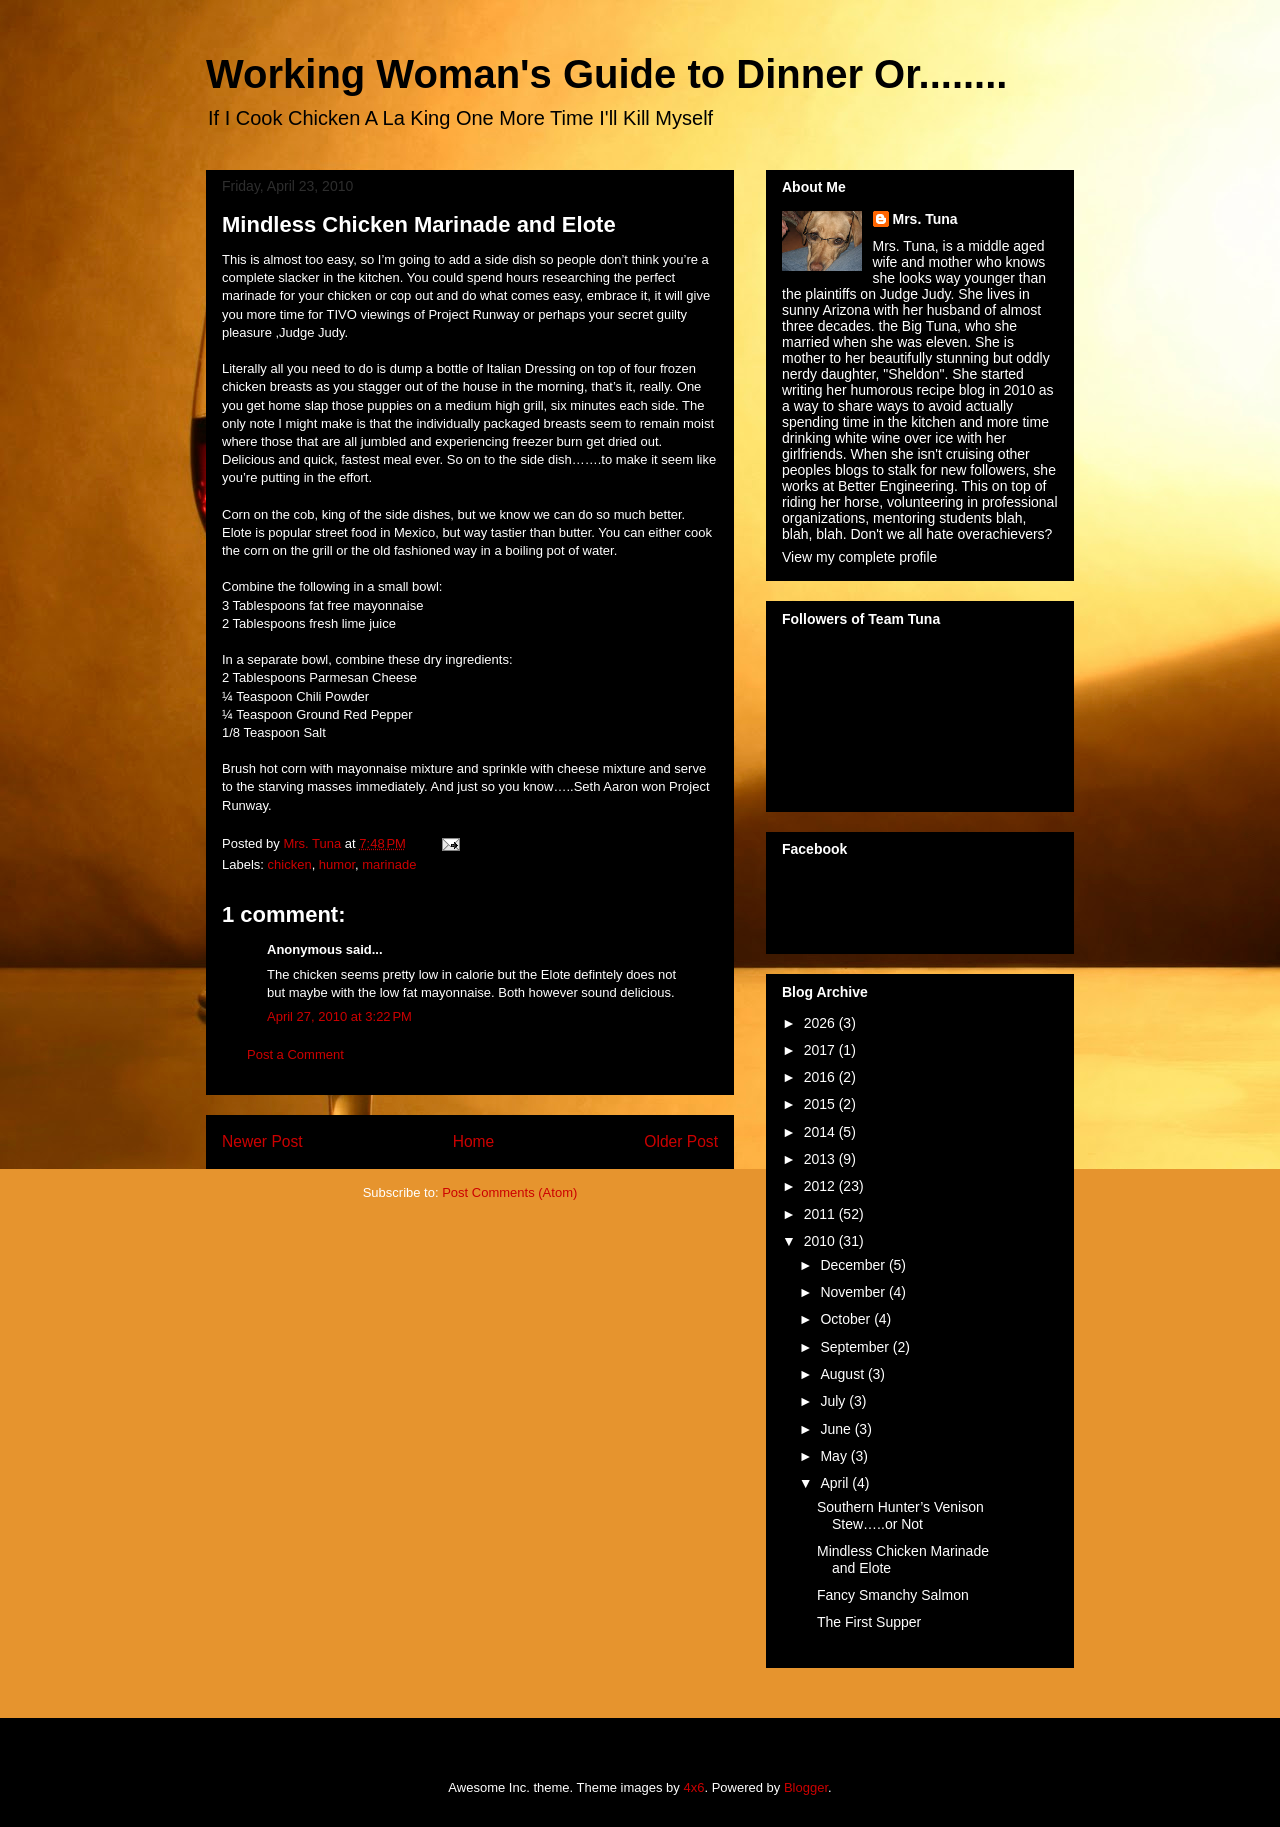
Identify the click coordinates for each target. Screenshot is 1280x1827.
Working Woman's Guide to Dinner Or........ (606, 74)
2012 (821, 1186)
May (835, 1456)
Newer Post (262, 1141)
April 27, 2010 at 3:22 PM (339, 1016)
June (837, 1429)
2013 (821, 1159)
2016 (821, 1077)
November (854, 1292)
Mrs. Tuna (925, 219)
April (836, 1483)
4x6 (693, 1787)
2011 (821, 1214)
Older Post (681, 1141)
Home (474, 1141)
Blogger (806, 1787)
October (847, 1319)
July (834, 1401)
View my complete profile (859, 557)
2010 (821, 1241)
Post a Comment (295, 1054)
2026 (821, 1023)
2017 (821, 1050)
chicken (290, 864)
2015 (821, 1104)
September (856, 1347)
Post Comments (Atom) (509, 1192)
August (843, 1374)
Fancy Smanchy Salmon (893, 1595)
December (854, 1265)
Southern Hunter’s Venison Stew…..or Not (900, 1515)
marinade (389, 864)
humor (337, 864)
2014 (821, 1132)
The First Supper (869, 1622)
